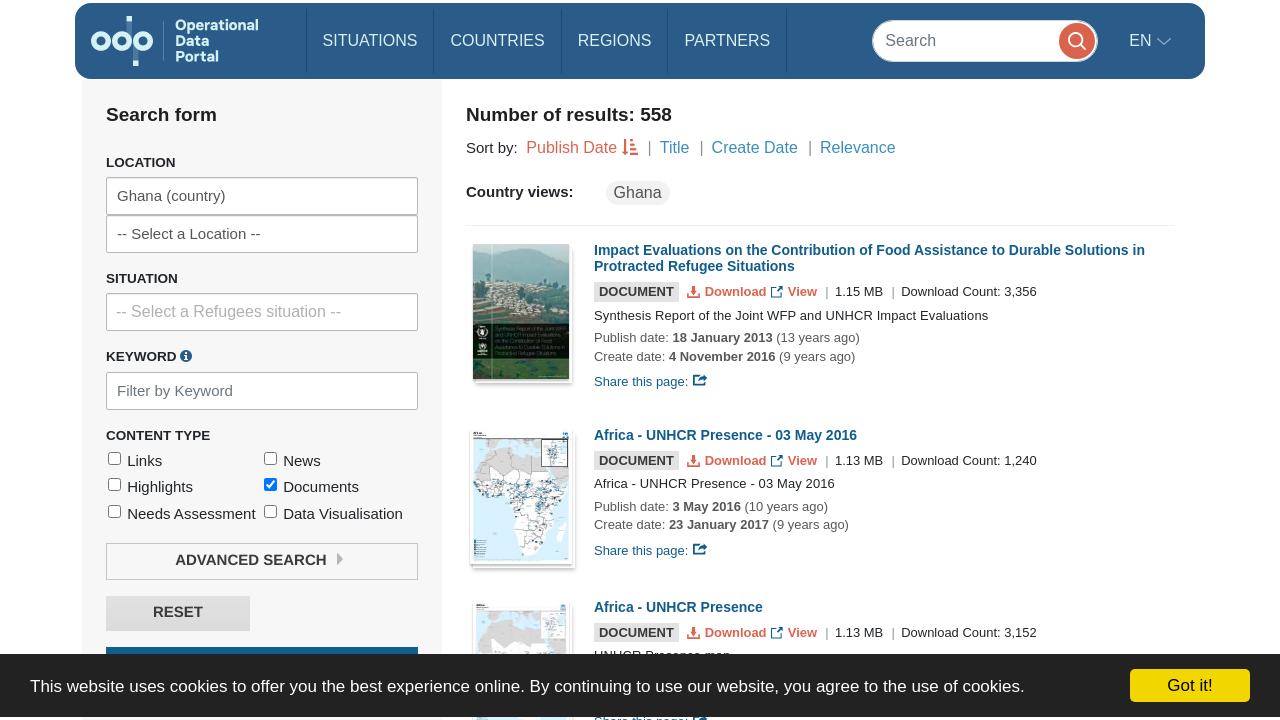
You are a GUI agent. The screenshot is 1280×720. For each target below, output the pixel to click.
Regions (615, 40)
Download (728, 291)
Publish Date (571, 147)
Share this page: (651, 381)
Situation (142, 278)
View (795, 291)
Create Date (755, 147)
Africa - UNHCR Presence (678, 607)
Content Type (158, 435)
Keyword (149, 356)
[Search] (985, 40)
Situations (370, 40)
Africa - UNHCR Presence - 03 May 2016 (725, 435)
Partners (727, 40)
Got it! (1189, 685)
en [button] (1142, 40)
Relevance (858, 147)
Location (141, 162)
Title (675, 147)
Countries (497, 40)
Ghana (638, 192)
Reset (178, 612)
